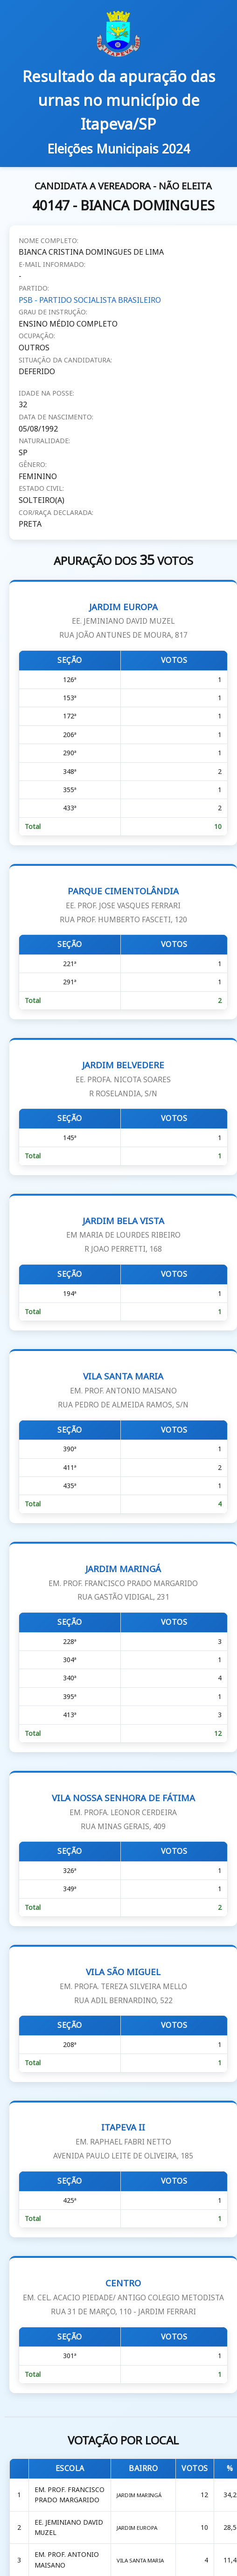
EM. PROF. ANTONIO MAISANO (67, 2559)
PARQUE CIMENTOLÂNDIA (123, 905)
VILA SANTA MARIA (123, 1390)
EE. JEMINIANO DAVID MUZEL (69, 2526)
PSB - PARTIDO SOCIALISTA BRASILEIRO (90, 300)
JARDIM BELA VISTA (123, 1234)
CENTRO (123, 2297)
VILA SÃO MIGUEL (123, 1985)
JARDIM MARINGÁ (123, 1582)
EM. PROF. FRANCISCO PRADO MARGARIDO (70, 2494)
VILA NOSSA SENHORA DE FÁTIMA (123, 1811)
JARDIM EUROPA (123, 621)
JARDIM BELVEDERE (123, 1079)
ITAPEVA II (123, 2141)
